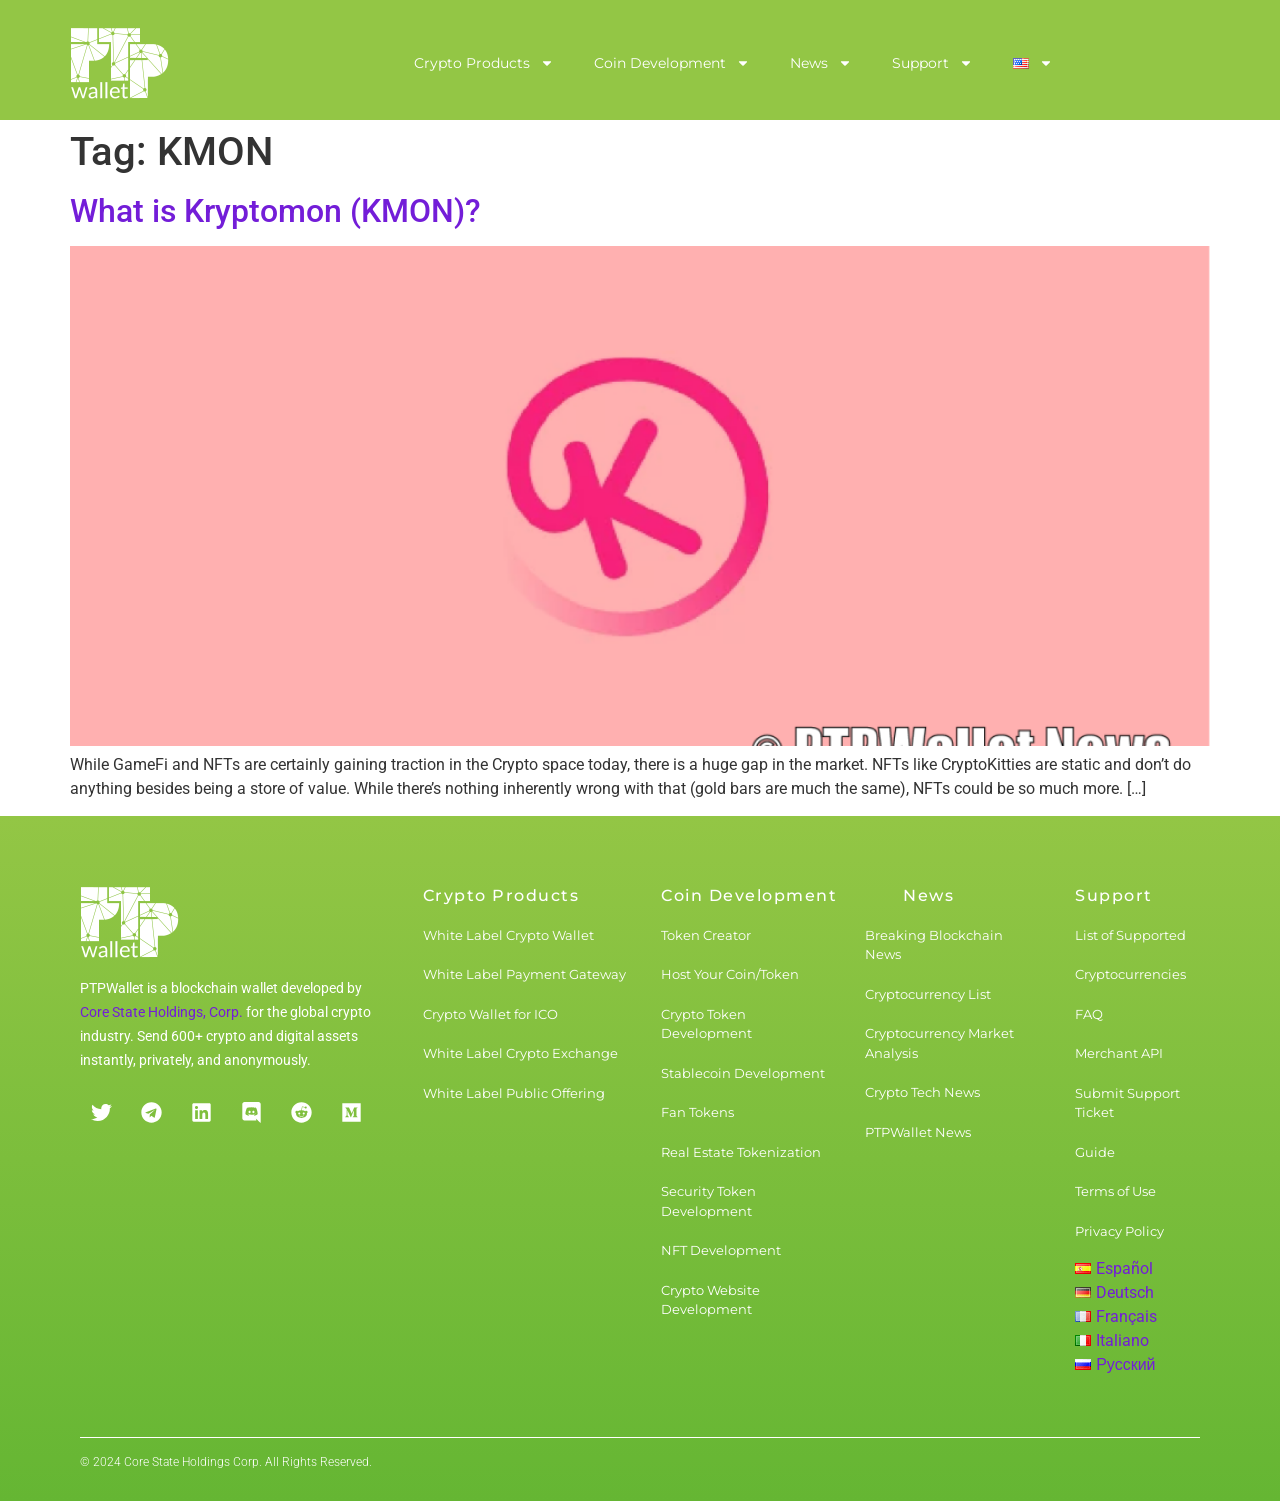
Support (932, 63)
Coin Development (672, 63)
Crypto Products (484, 63)
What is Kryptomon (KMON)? (275, 211)
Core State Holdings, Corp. (161, 1012)
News (821, 63)
